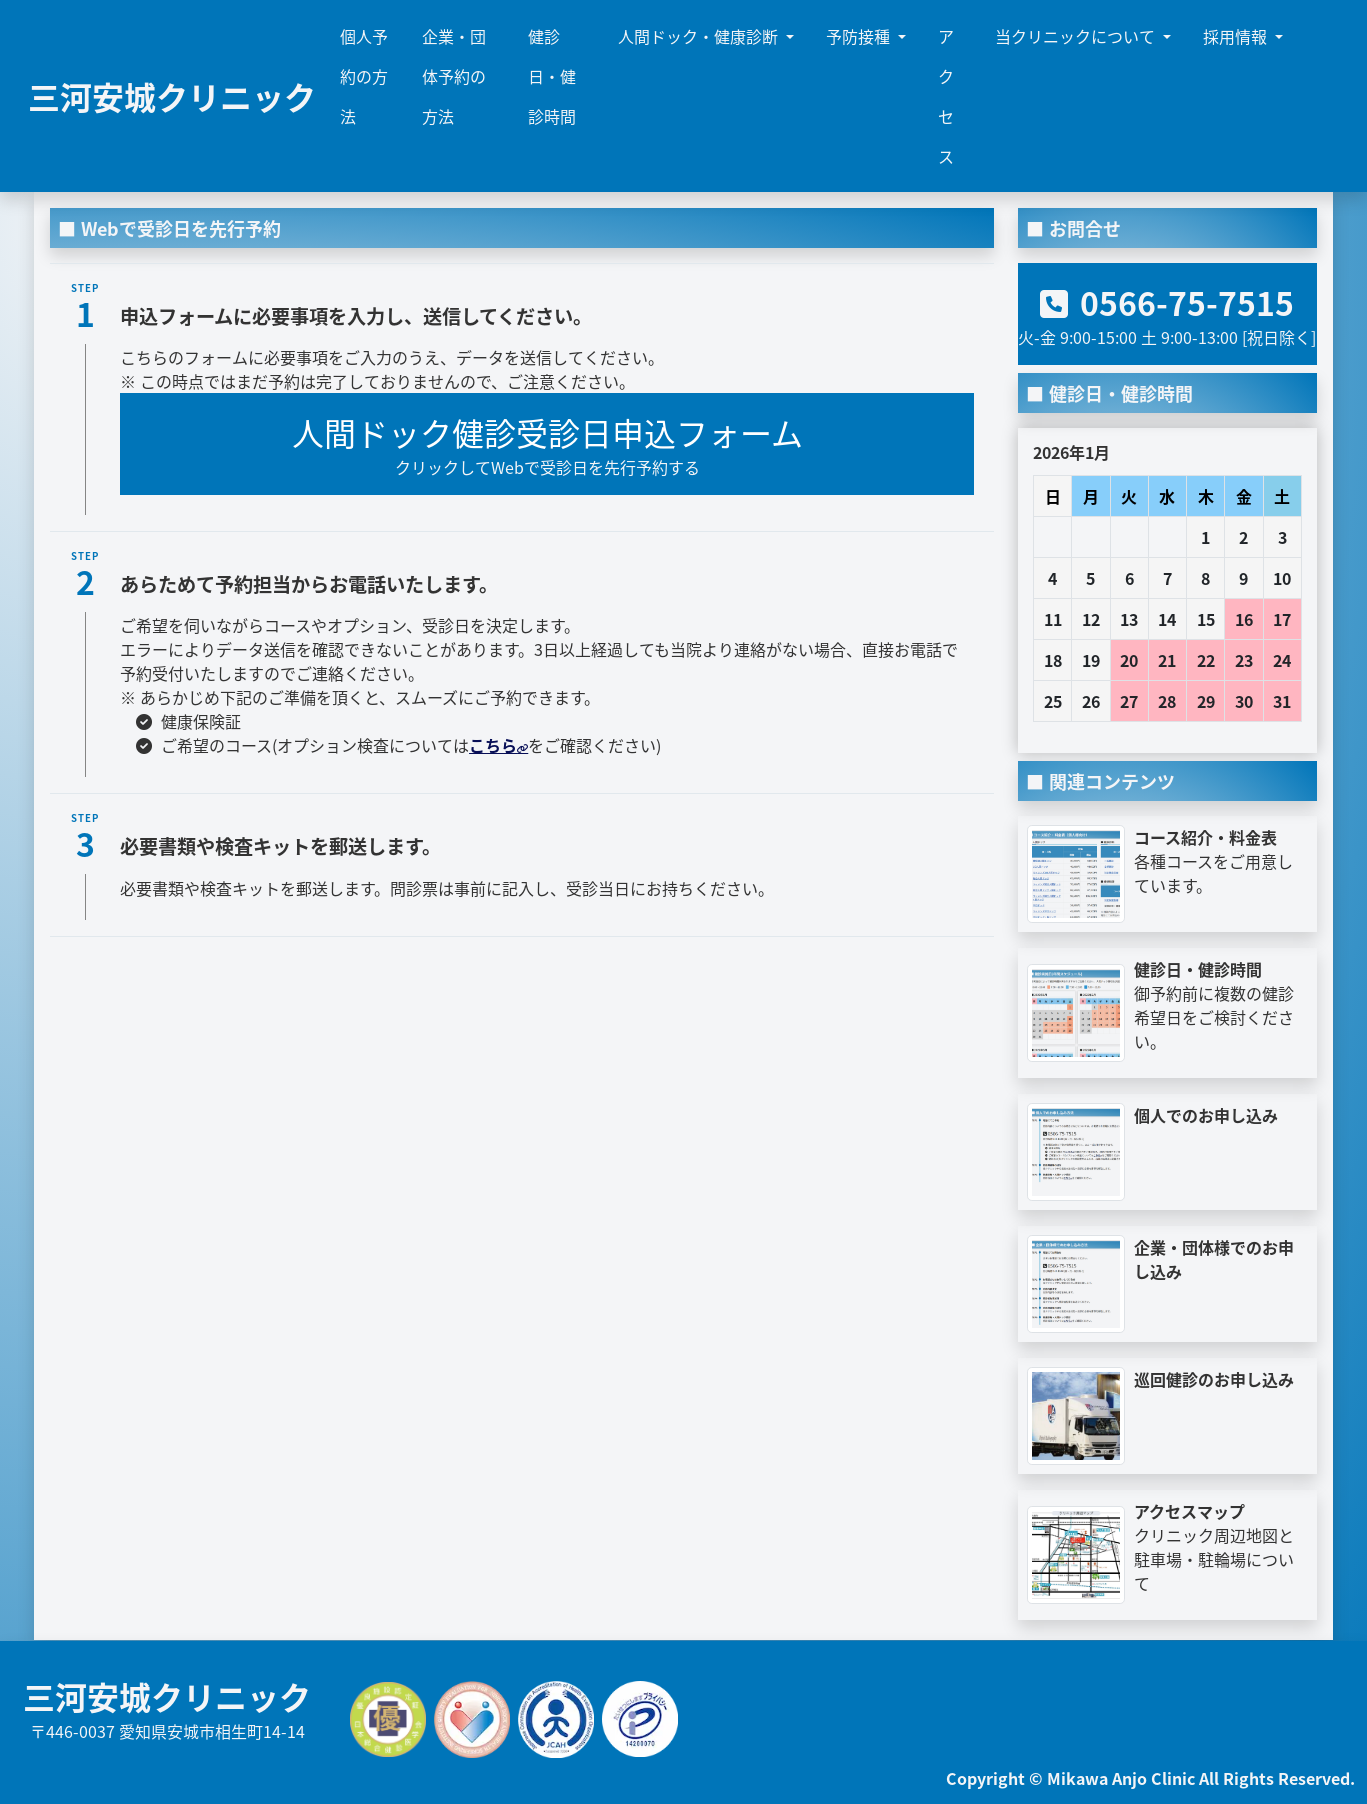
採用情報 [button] (1237, 36)
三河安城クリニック (172, 96)
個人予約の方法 (364, 76)
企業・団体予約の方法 (454, 76)
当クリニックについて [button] (1077, 36)
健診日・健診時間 (552, 76)
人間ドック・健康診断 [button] (700, 36)
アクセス (946, 96)
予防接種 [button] (860, 36)
